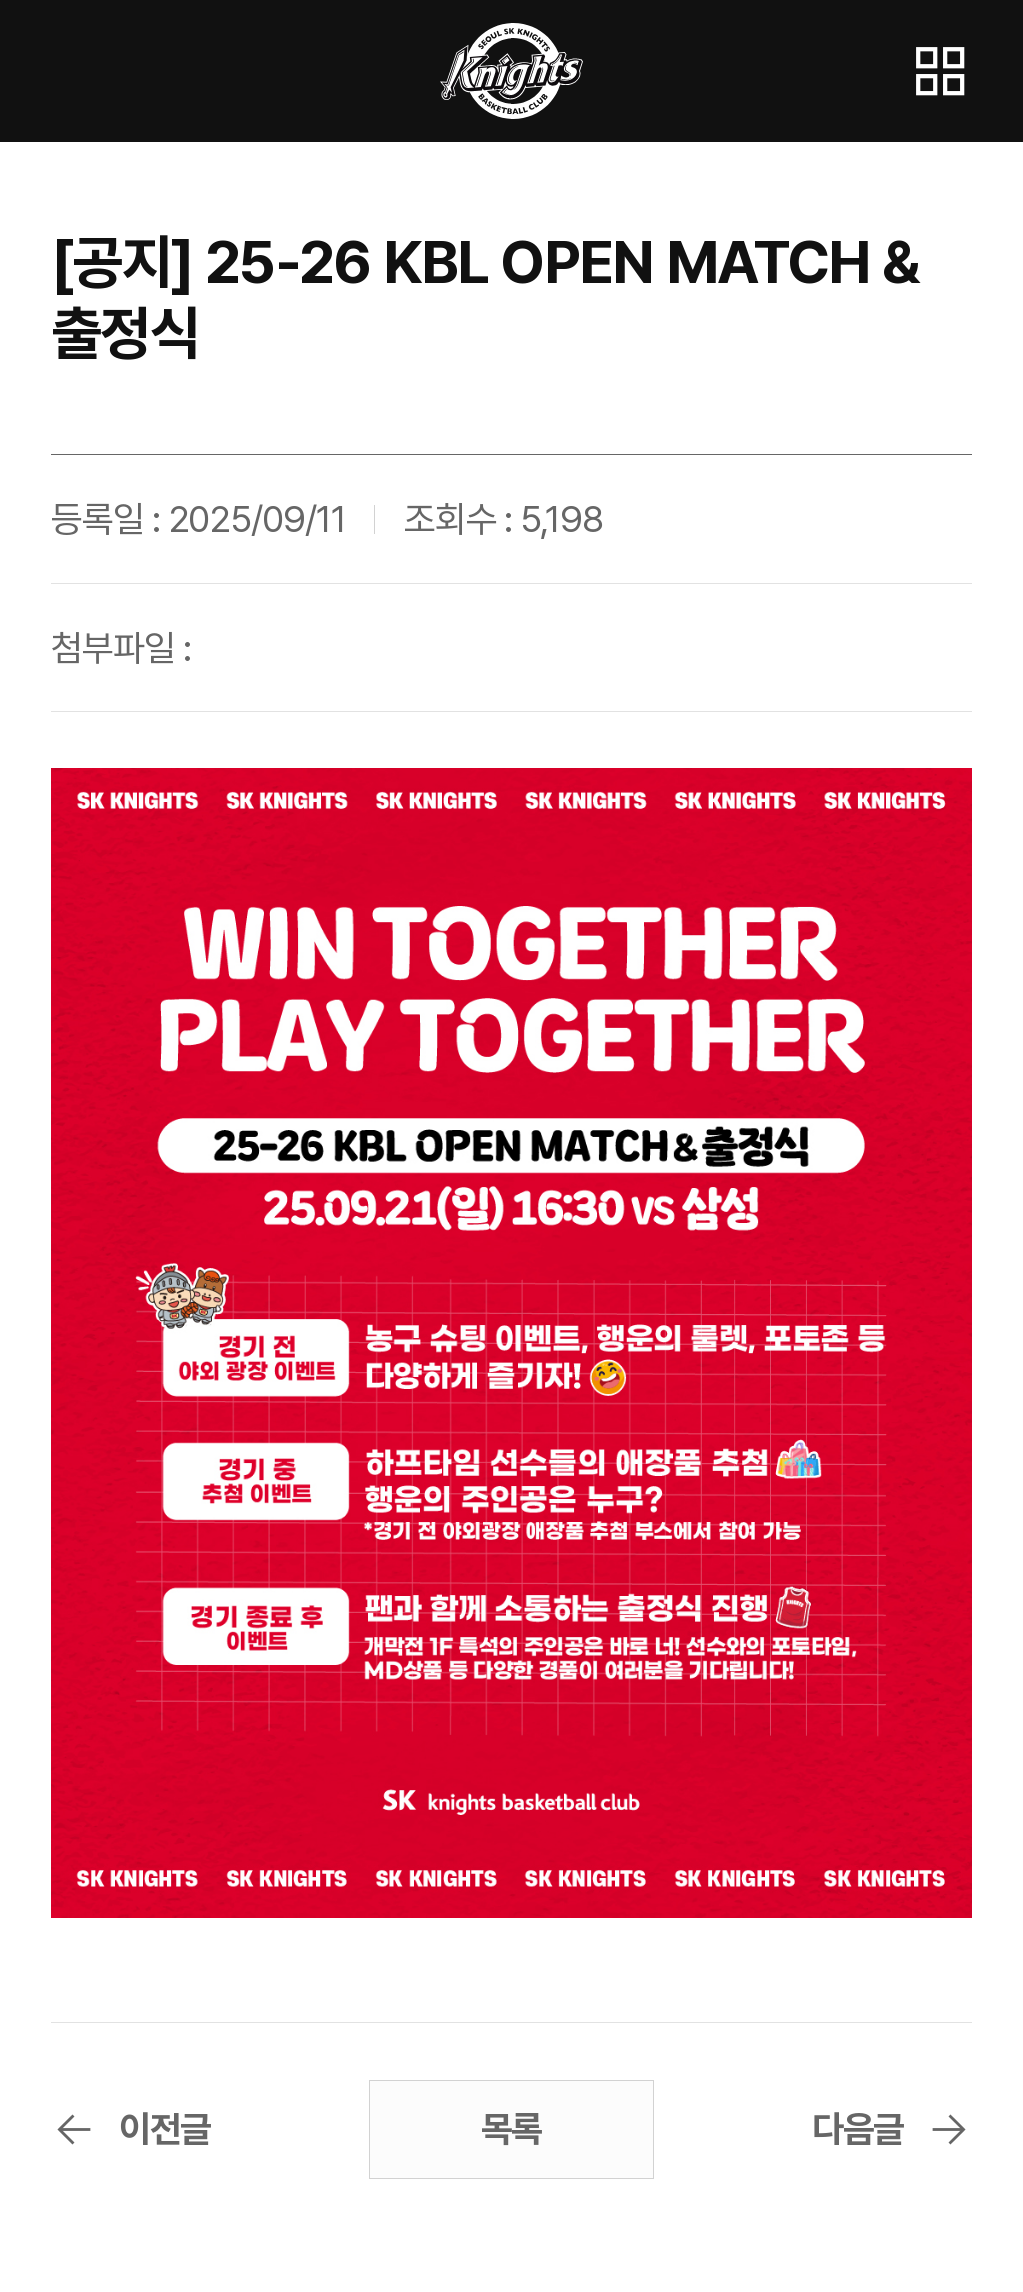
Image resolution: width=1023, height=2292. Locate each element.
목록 (512, 2129)
